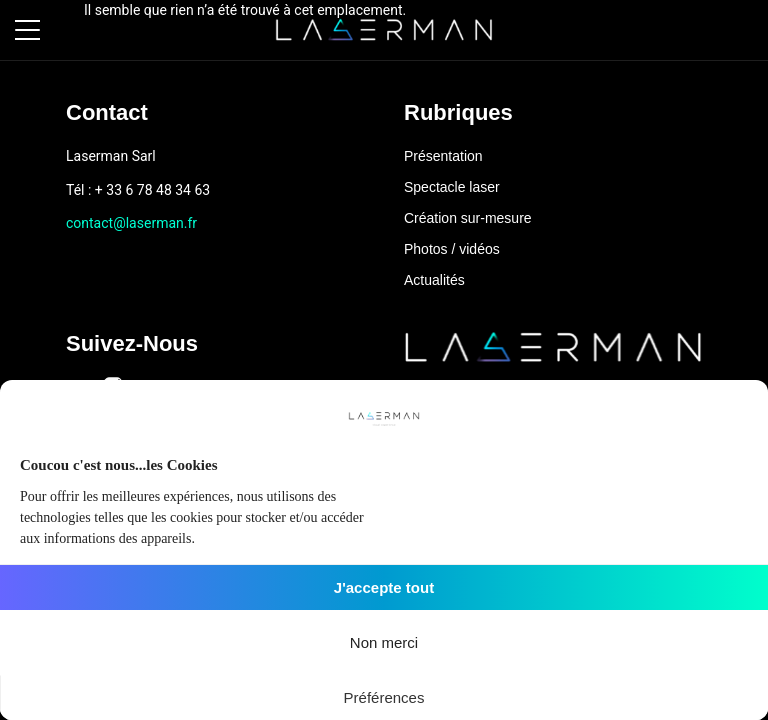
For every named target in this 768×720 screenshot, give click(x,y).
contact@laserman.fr (131, 223)
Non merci (384, 642)
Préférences (384, 697)
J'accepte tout (384, 587)
